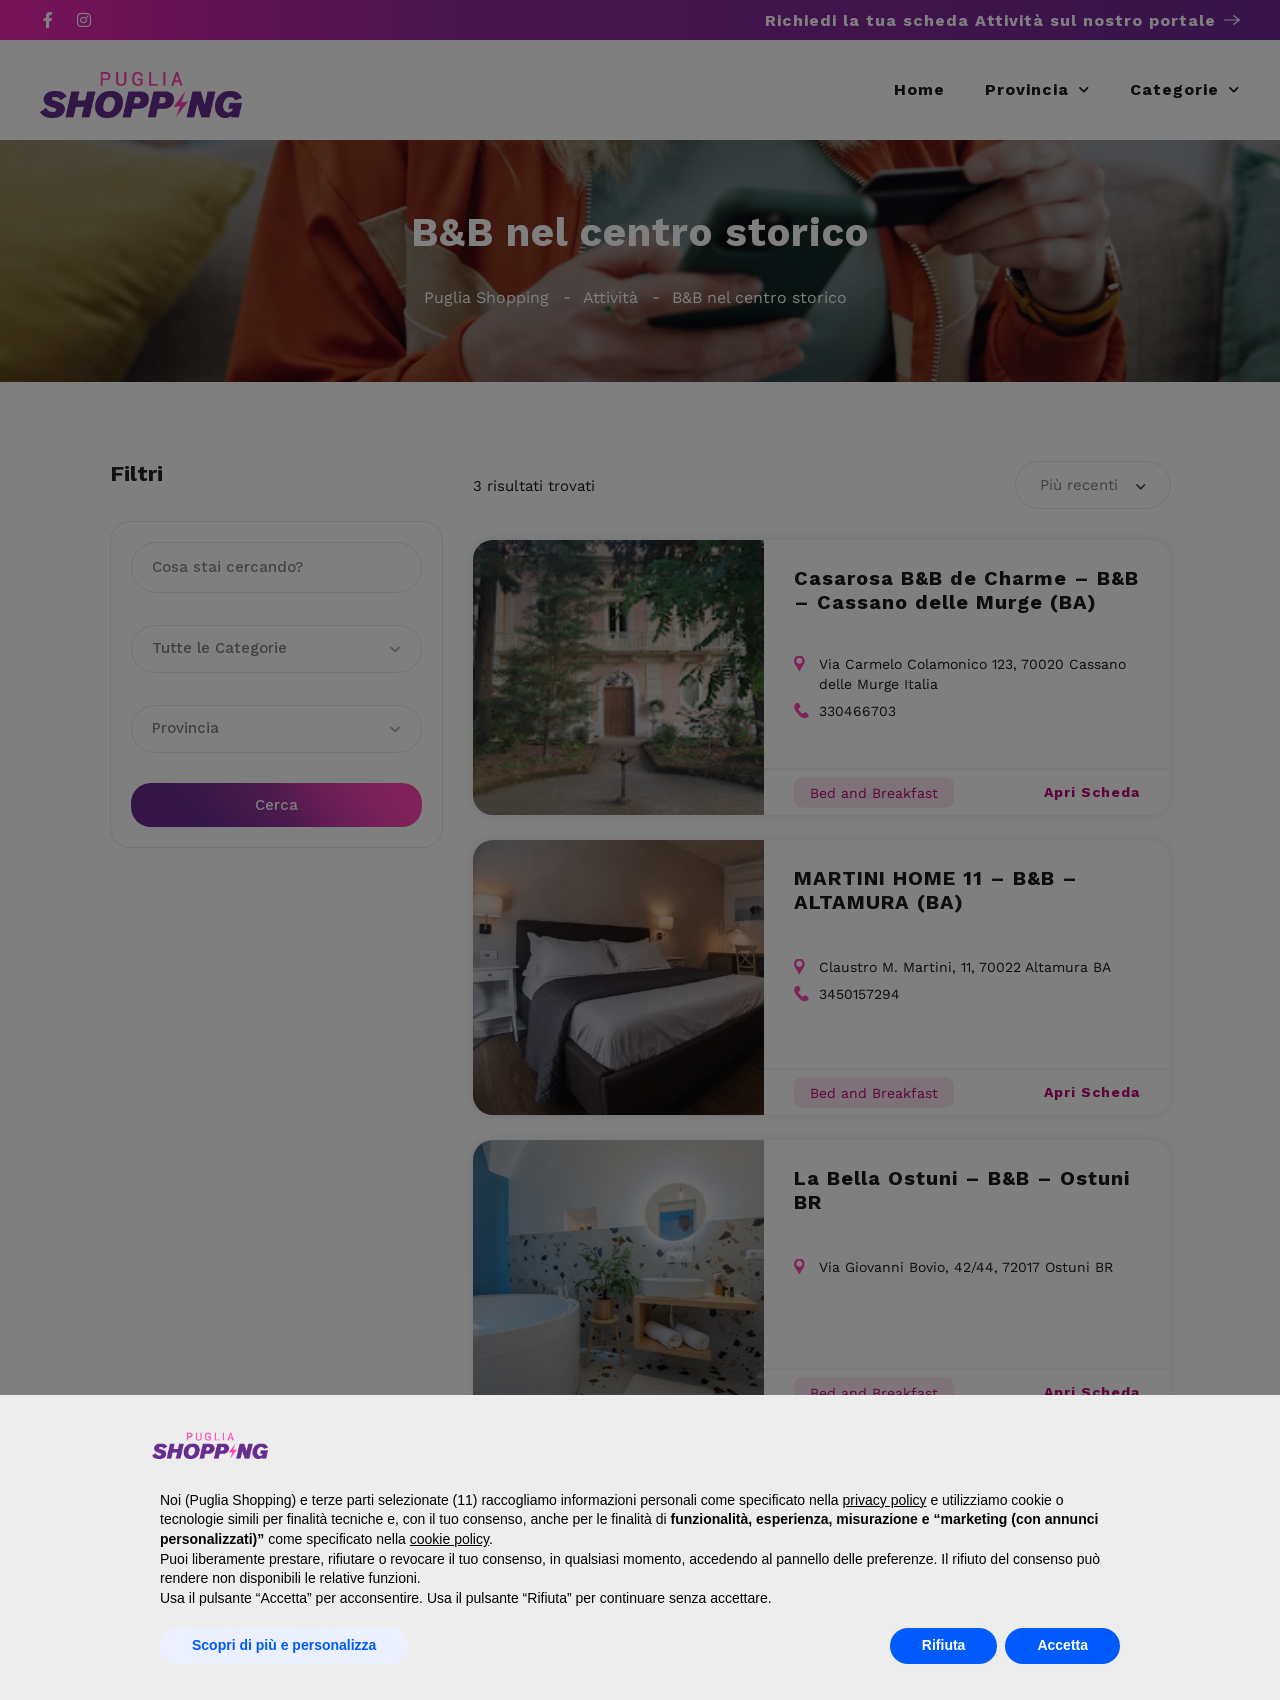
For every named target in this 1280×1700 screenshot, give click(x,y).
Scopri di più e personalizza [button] (284, 1645)
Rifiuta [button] (944, 1645)
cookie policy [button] (449, 1539)
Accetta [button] (1062, 1645)
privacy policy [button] (884, 1500)
